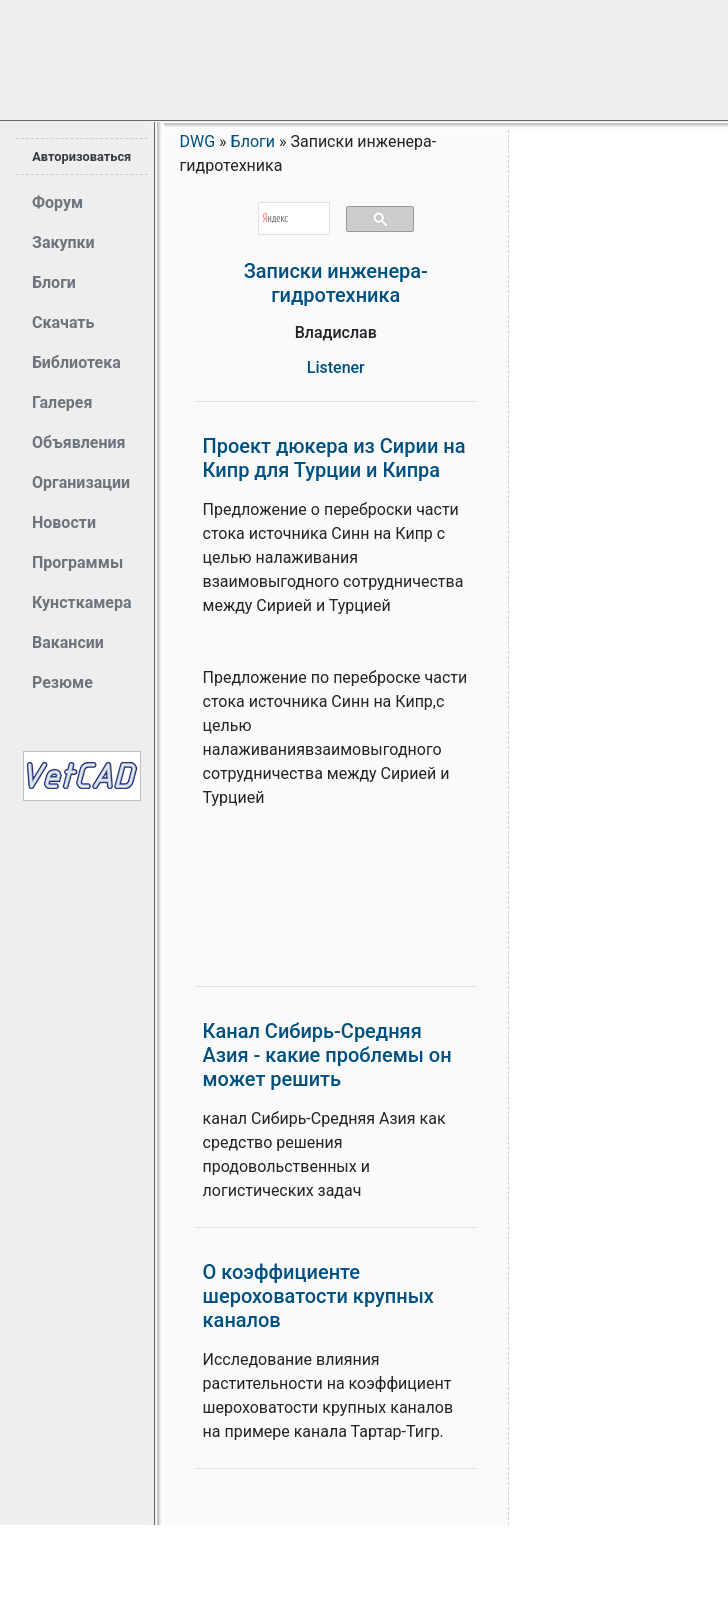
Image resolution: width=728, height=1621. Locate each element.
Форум (57, 202)
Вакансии (68, 642)
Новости (64, 522)
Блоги (54, 282)
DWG (198, 141)
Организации (81, 482)
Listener (336, 367)
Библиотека (76, 362)
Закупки (63, 242)
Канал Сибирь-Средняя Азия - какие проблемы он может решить (327, 1055)
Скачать (63, 322)
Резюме (62, 682)
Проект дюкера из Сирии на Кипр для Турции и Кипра (334, 458)
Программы (77, 562)
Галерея (62, 402)
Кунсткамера (82, 602)
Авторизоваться (81, 156)
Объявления (78, 442)
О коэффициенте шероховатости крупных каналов (318, 1296)
